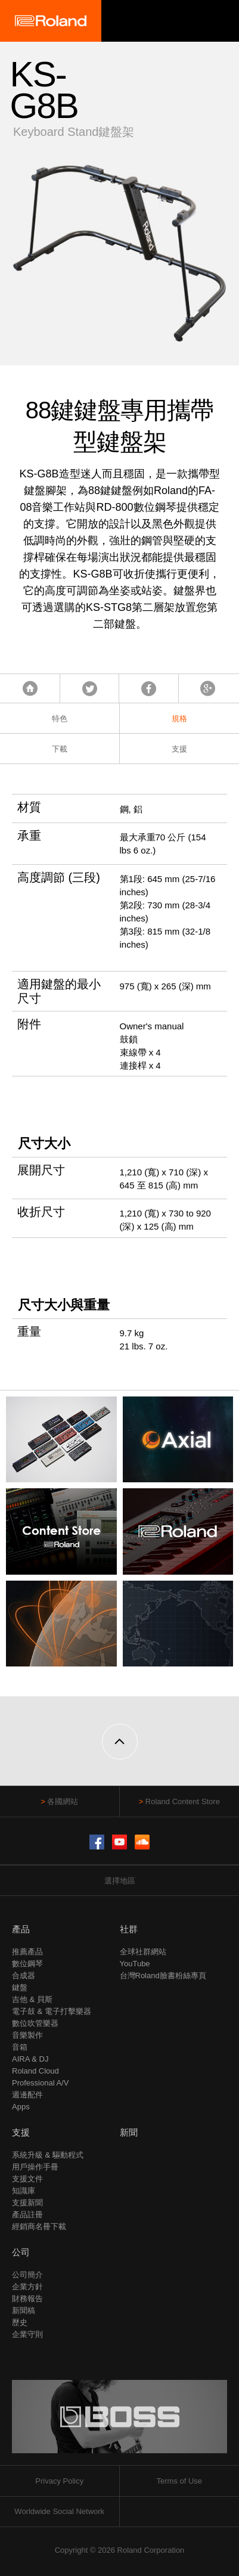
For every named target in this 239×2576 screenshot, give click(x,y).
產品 (21, 1929)
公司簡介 (27, 2274)
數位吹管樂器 (35, 2023)
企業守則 (27, 2334)
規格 (179, 718)
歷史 (19, 2322)
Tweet (90, 688)
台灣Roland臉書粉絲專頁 (163, 1975)
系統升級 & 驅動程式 (47, 2154)
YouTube (135, 1963)
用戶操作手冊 (35, 2166)
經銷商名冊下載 (39, 2226)
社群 (129, 1929)
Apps (21, 2106)
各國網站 (62, 1801)
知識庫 (23, 2190)
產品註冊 (27, 2214)
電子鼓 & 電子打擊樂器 (51, 2011)
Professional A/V (40, 2082)
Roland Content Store (182, 1801)
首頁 (30, 688)
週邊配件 (27, 2094)
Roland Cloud (35, 2070)
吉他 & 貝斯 (32, 1999)
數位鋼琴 (27, 1963)
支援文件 (27, 2178)
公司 (21, 2252)
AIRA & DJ (30, 2058)
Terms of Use (179, 2480)
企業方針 (27, 2286)
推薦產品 (27, 1951)
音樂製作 (27, 2035)
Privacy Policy (59, 2480)
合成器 (23, 1975)
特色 (59, 718)
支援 (179, 748)
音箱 (19, 2047)
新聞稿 (23, 2310)
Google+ (208, 688)
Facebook (149, 688)
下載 (59, 748)
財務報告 (27, 2298)
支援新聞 (27, 2202)
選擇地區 (119, 1880)
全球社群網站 (143, 1951)
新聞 (129, 2132)
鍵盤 (19, 1987)
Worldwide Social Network (59, 2511)
